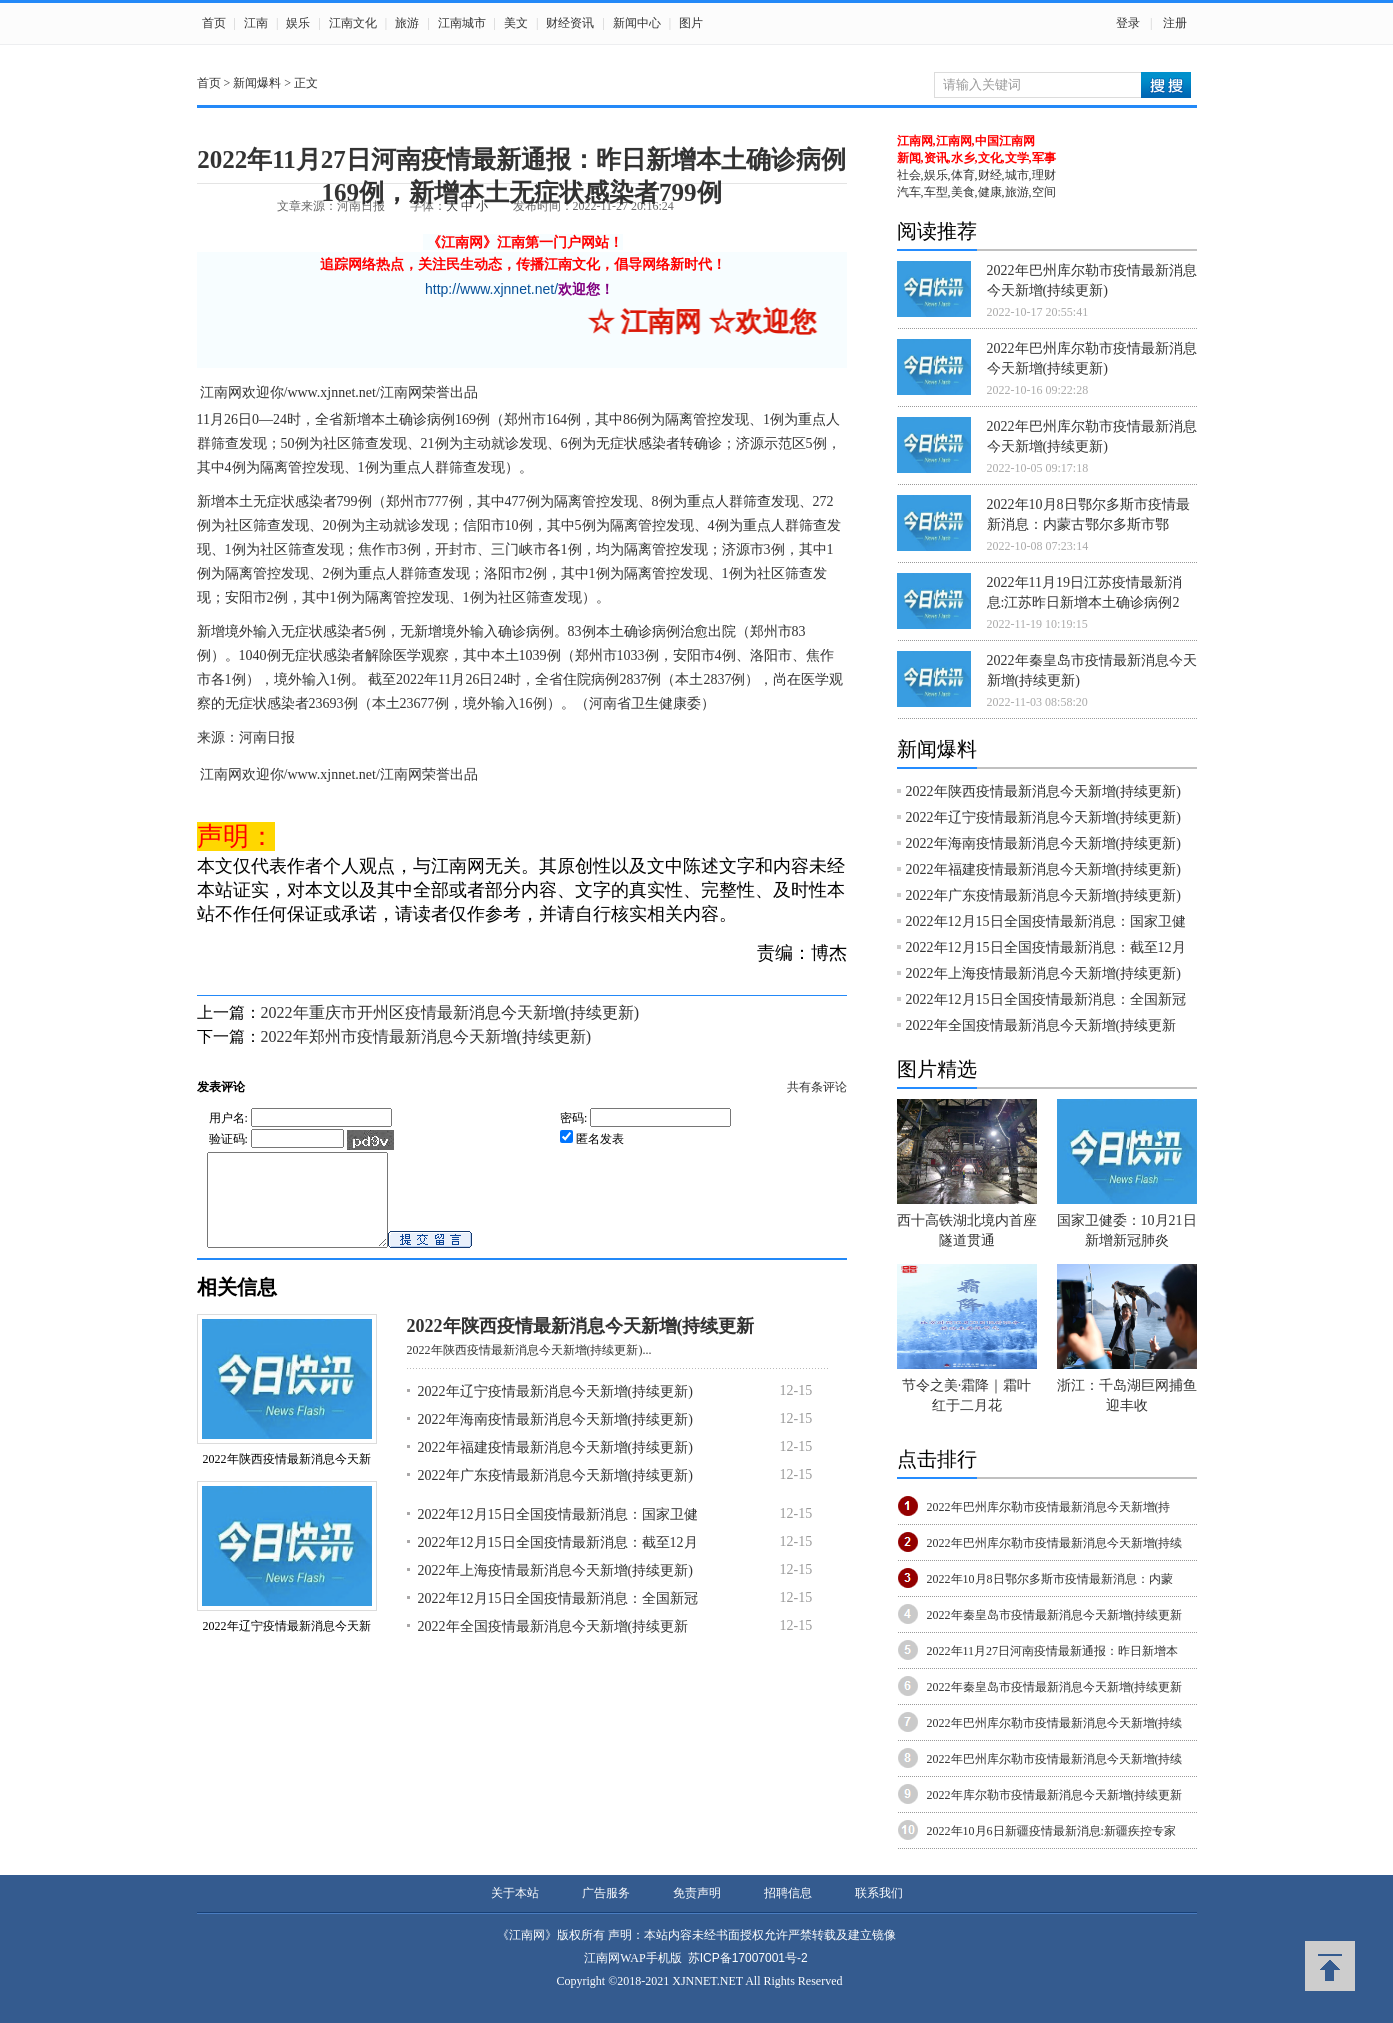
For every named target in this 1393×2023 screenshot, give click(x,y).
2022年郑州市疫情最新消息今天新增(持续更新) (426, 1036)
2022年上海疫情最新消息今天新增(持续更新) (555, 1588)
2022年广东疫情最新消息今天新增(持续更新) (555, 1493)
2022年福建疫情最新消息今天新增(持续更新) (555, 1465)
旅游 (407, 23)
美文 (516, 23)
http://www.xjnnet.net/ (491, 289)
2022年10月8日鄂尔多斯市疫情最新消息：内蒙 (1050, 1579)
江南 (256, 23)
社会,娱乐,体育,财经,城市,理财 (976, 175)
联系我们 (879, 1893)
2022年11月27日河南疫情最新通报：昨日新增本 (1053, 1651)
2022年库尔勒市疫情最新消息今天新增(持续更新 (1055, 1795)
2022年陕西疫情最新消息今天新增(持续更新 (581, 1344)
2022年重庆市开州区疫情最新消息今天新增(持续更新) (450, 1012)
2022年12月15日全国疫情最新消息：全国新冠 (558, 1616)
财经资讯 (570, 23)
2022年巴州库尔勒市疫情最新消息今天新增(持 (1049, 1507)
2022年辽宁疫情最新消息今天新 (287, 1644)
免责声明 (697, 1893)
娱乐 (298, 23)
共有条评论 (817, 1087)
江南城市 (462, 23)
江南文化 (353, 23)
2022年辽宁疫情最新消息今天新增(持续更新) (555, 1409)
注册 (1175, 23)
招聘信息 (788, 1893)
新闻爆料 (257, 83)
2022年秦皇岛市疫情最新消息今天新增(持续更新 (1055, 1615)
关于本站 (515, 1893)
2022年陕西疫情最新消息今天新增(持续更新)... (529, 1368)
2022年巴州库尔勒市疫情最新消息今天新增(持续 (1055, 1543)
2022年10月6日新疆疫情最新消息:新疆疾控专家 (1051, 1831)
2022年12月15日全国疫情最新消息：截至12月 (558, 1560)
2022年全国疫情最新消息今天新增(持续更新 (553, 1644)
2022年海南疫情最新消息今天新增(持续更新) (555, 1437)
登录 (1128, 23)
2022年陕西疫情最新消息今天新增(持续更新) (1043, 791)
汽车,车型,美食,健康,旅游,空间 (976, 192)
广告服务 (606, 1893)
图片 (691, 23)
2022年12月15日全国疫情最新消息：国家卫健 (558, 1532)
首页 (214, 23)
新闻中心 (637, 23)
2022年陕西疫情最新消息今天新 (287, 1477)
